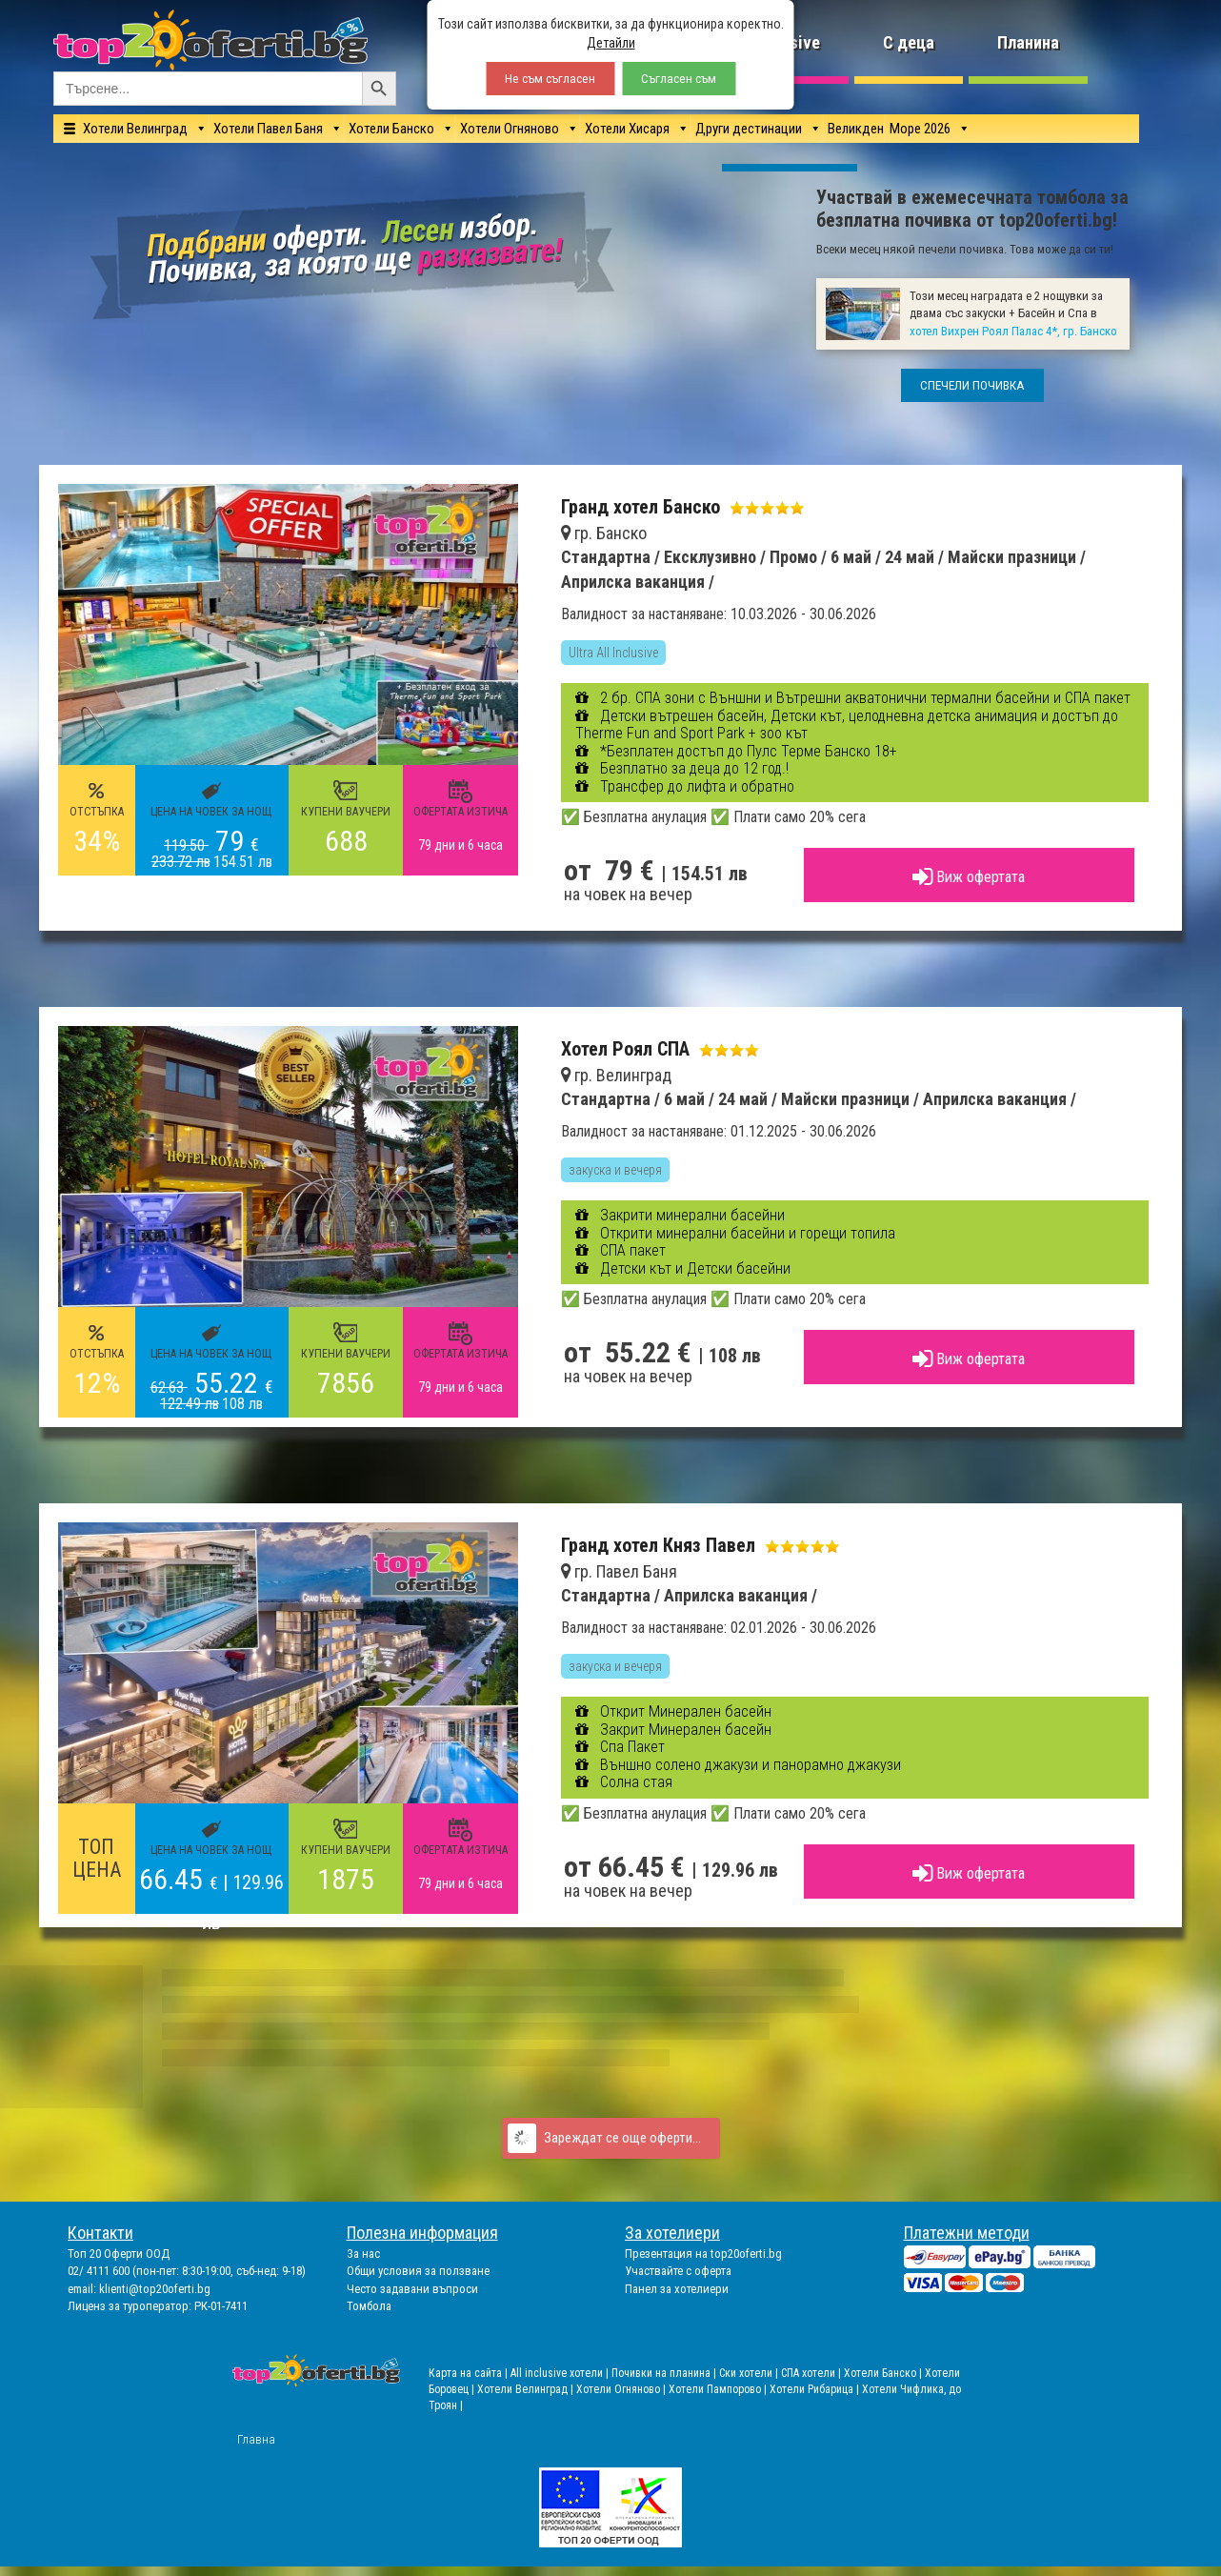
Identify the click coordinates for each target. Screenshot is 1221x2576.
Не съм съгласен (550, 78)
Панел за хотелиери (677, 2289)
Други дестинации (748, 128)
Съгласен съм (678, 78)
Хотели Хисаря (627, 128)
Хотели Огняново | (622, 2389)
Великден (856, 128)
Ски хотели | (750, 2373)
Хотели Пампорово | (719, 2389)
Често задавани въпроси (412, 2289)
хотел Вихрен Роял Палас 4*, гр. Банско (1013, 331)
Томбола (369, 2306)
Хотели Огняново (509, 128)
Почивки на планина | (665, 2373)
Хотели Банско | (884, 2373)
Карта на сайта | (469, 2373)
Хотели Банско (391, 128)
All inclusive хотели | (560, 2373)
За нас (363, 2253)
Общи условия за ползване (418, 2271)
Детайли (611, 42)
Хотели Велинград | (525, 2389)
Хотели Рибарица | (816, 2389)
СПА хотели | (812, 2373)
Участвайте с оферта (678, 2271)
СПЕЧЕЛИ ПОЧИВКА (972, 385)
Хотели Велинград (135, 128)
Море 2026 (920, 128)
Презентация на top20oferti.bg (703, 2253)
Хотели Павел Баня (268, 128)
